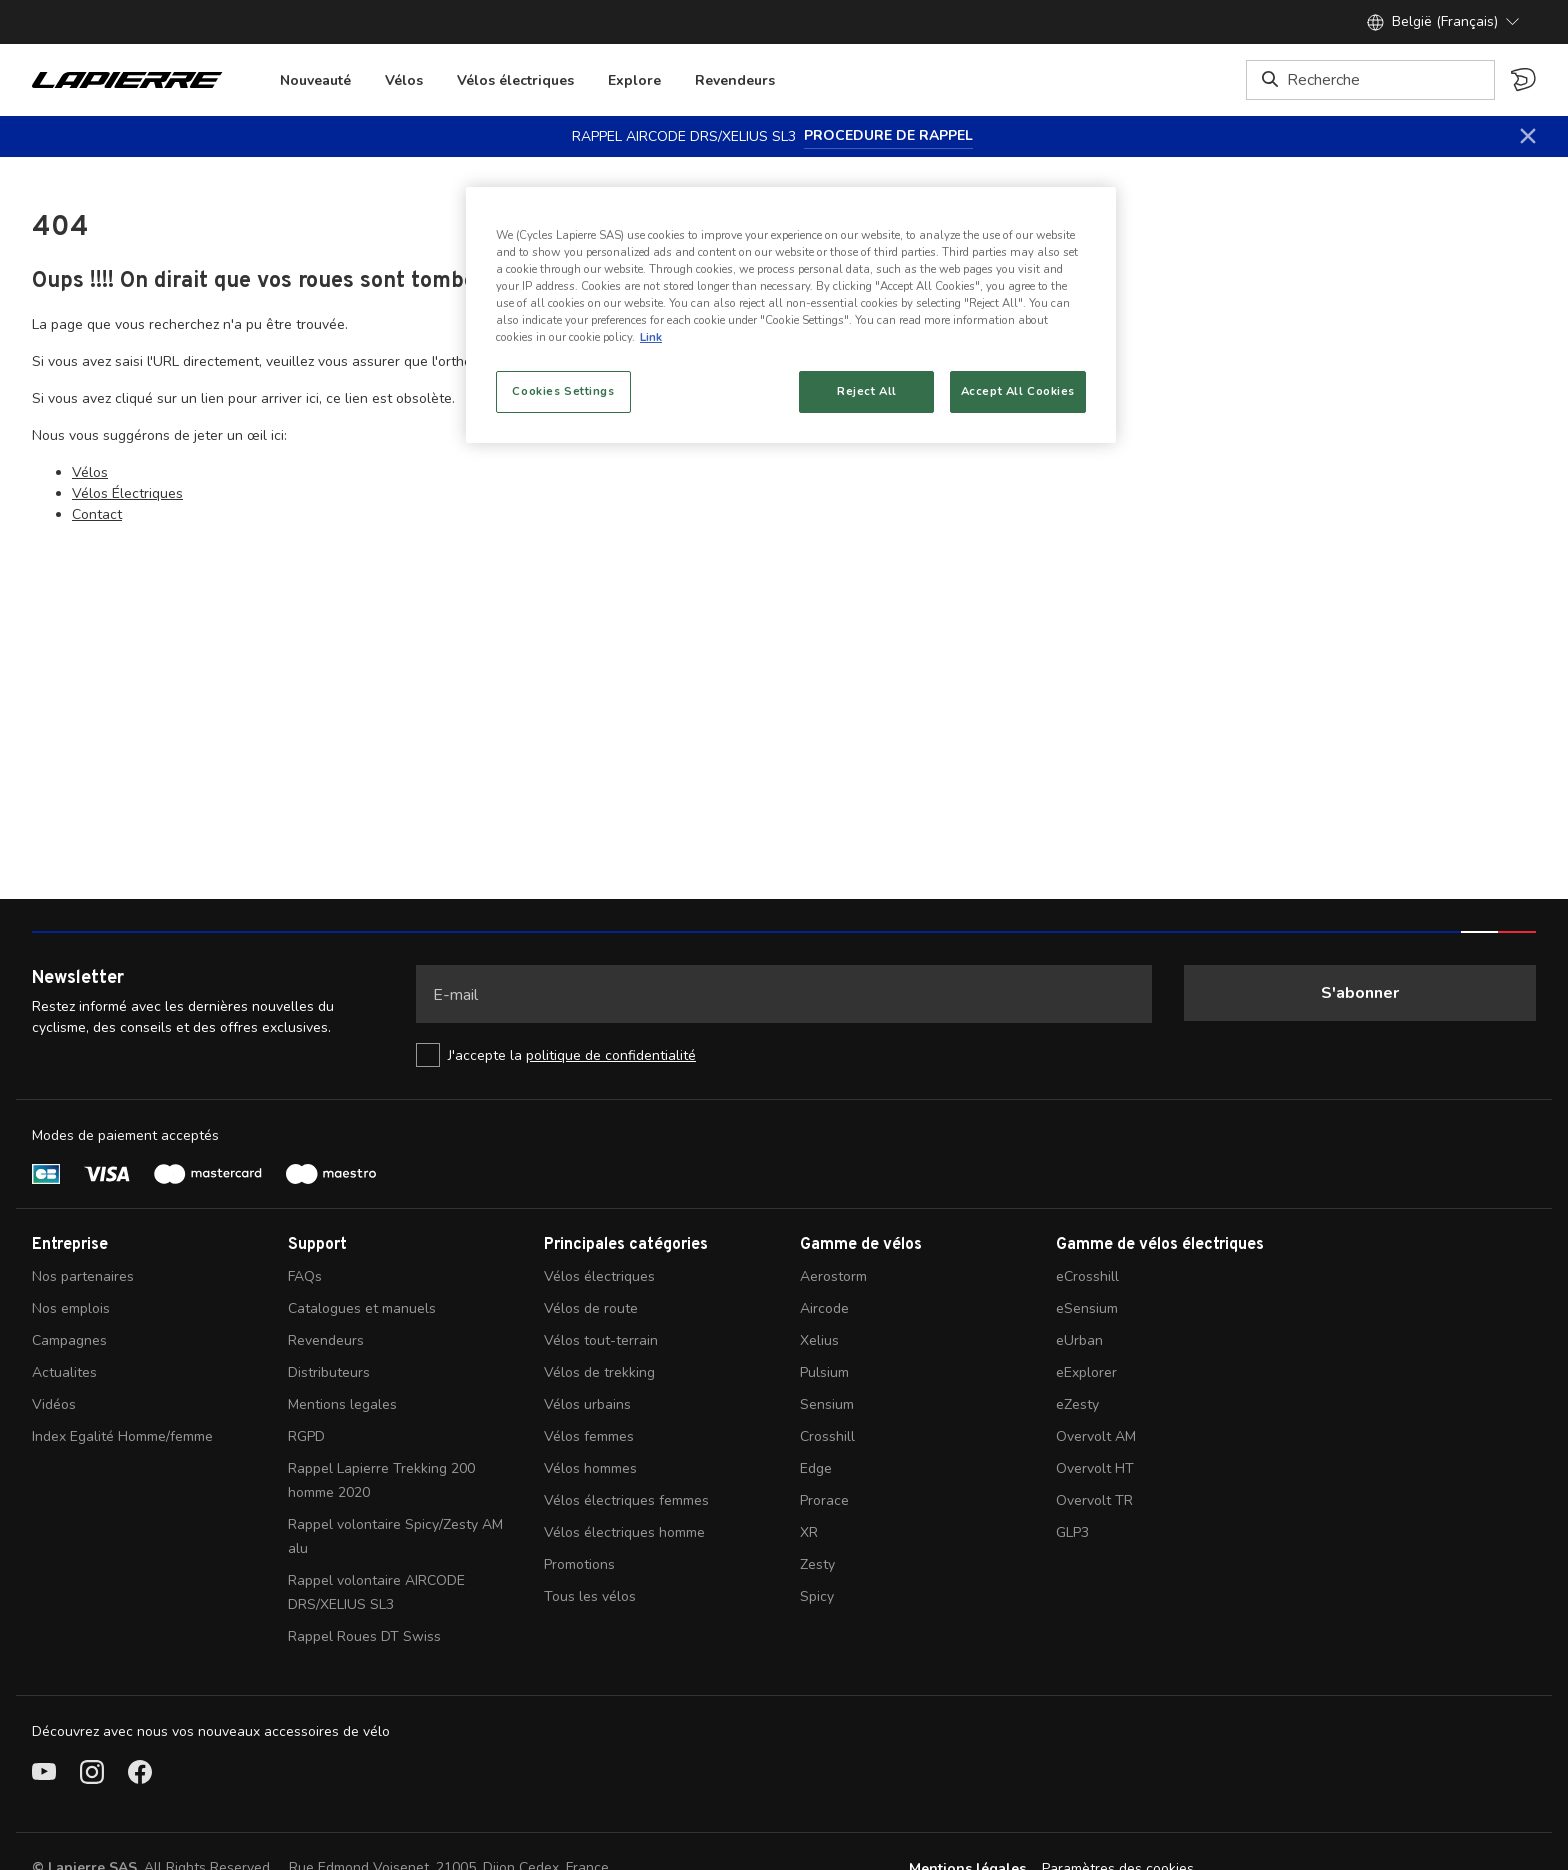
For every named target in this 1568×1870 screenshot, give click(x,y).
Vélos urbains (587, 1404)
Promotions (579, 1564)
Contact (97, 514)
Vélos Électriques (127, 493)
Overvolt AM (1096, 1436)
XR (809, 1532)
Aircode (824, 1308)
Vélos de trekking (599, 1372)
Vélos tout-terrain (601, 1340)
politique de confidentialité (611, 1055)
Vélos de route (591, 1308)
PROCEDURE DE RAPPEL (888, 135)
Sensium (827, 1404)
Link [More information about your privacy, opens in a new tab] (651, 337)
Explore (634, 80)
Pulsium (824, 1372)
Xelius (819, 1340)
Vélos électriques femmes (626, 1500)
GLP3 (1072, 1532)
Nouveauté (315, 80)
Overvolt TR (1094, 1500)
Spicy (817, 1596)
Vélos (404, 80)
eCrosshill (1087, 1276)
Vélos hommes (590, 1468)
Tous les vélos (590, 1596)
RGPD (306, 1436)
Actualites (64, 1372)
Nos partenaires (83, 1276)
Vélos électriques (515, 80)
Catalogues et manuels (362, 1308)
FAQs (305, 1276)
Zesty (817, 1564)
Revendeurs (735, 80)
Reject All (867, 391)
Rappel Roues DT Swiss (364, 1636)
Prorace (824, 1500)
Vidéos (54, 1404)
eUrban (1079, 1340)
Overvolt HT (1095, 1468)
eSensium (1087, 1308)
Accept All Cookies (1018, 391)
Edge (816, 1468)
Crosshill (827, 1436)
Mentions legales (342, 1404)
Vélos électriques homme (624, 1532)
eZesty (1077, 1404)
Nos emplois (71, 1308)
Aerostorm (833, 1276)
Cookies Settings (563, 391)
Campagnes (69, 1340)
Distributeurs (329, 1372)
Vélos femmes (589, 1436)
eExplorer (1086, 1372)
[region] (791, 315)
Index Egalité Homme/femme (122, 1436)
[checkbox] (784, 1055)
